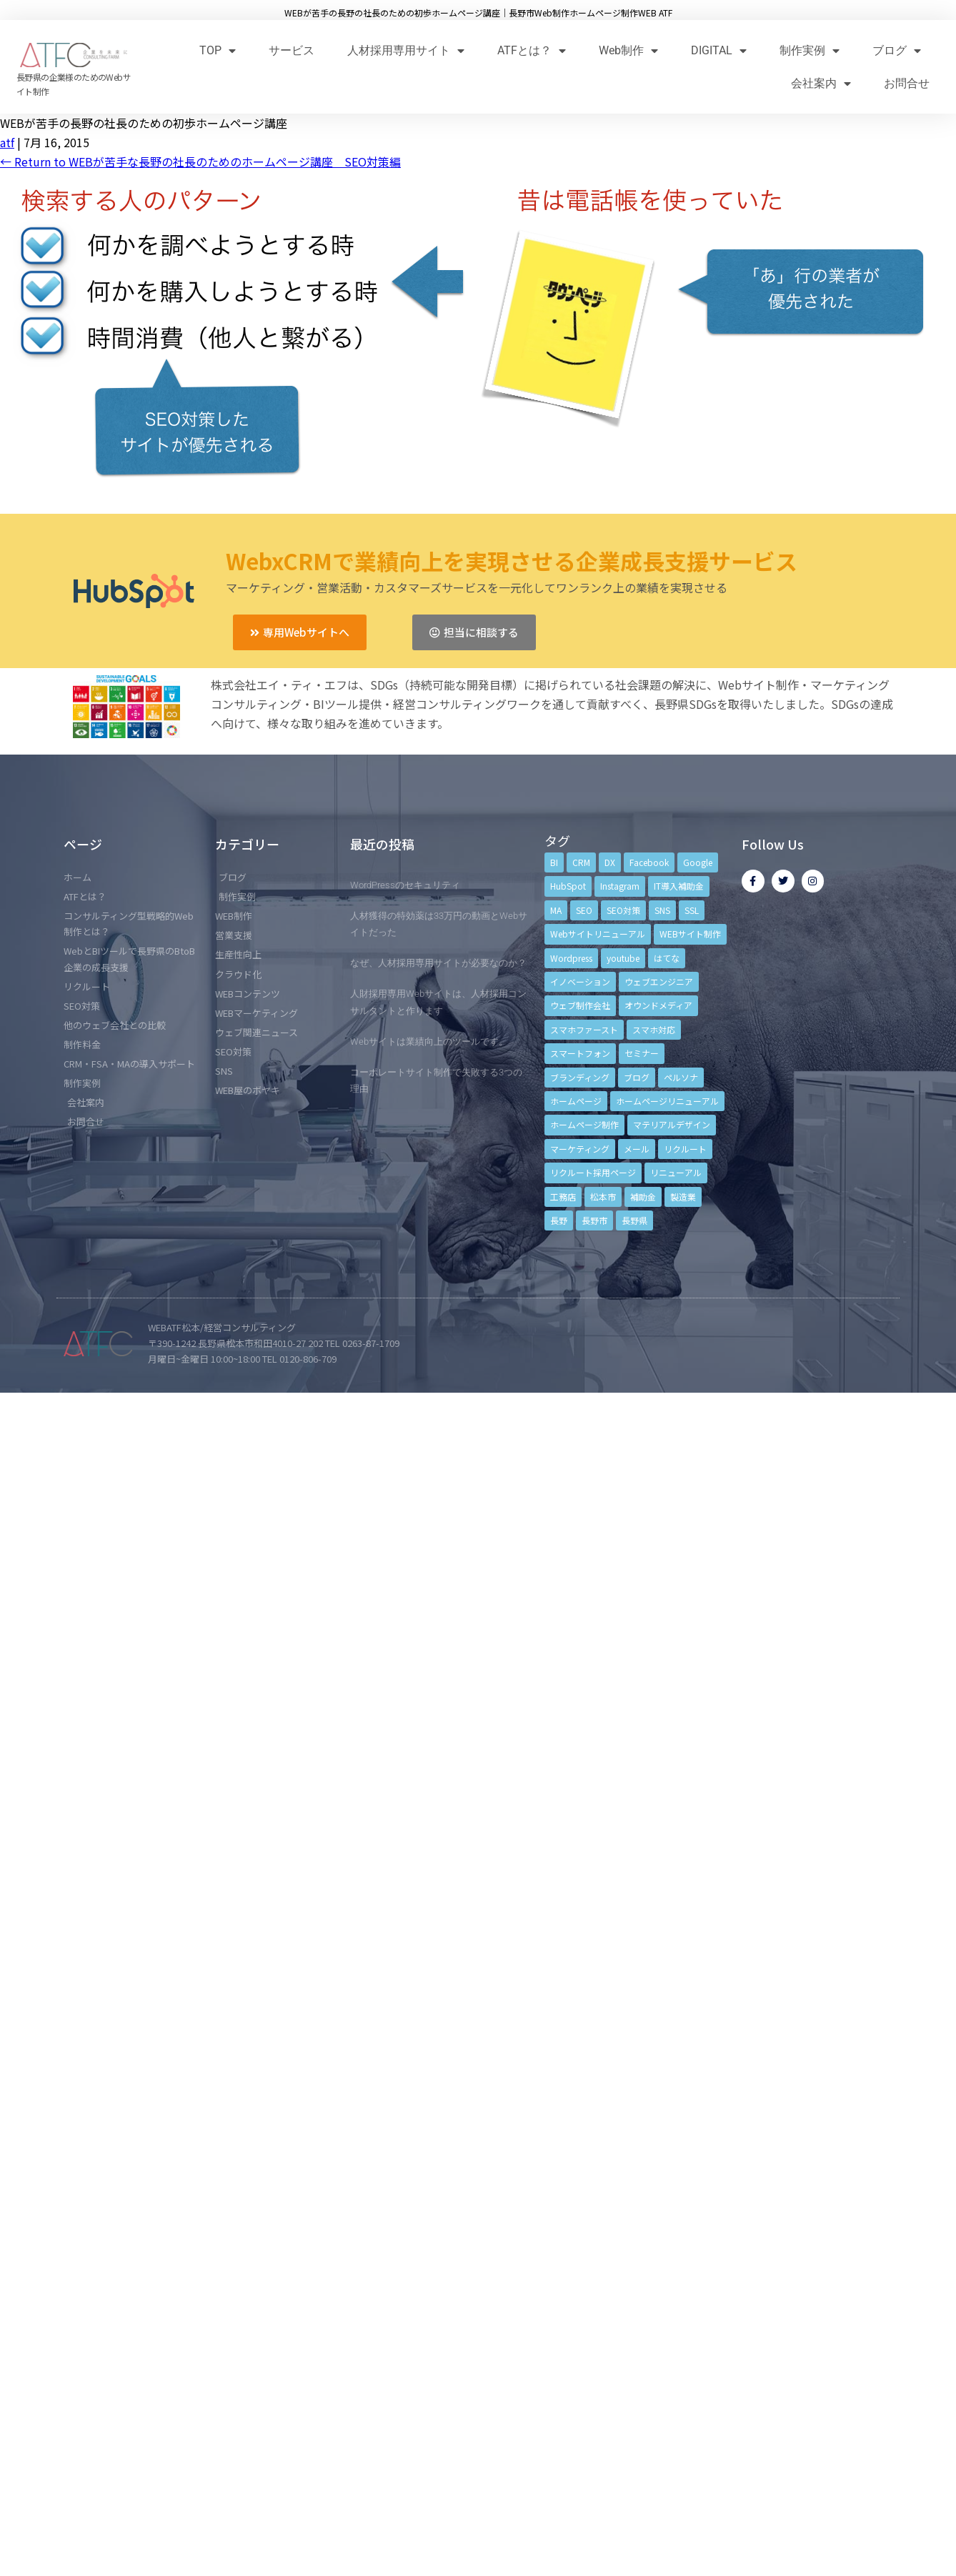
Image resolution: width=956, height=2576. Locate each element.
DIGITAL (719, 50)
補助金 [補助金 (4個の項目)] (643, 1196)
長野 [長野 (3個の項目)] (558, 1220)
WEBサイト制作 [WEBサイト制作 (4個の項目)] (690, 934)
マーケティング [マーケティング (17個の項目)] (579, 1149)
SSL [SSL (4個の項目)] (691, 910)
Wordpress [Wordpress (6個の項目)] (571, 958)
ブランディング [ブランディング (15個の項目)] (579, 1077)
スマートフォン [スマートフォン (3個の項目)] (580, 1053)
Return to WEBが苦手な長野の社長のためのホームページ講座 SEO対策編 (200, 161)
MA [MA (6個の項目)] (556, 910)
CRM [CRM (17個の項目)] (581, 862)
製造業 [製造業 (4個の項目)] (683, 1196)
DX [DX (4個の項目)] (609, 862)
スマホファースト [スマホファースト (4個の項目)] (584, 1029)
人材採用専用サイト (405, 50)
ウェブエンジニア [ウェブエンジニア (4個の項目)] (658, 981)
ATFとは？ (531, 50)
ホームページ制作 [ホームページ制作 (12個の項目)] (584, 1124)
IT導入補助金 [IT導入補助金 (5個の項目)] (679, 886)
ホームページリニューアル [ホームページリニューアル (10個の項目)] (667, 1101)
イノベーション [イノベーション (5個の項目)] (580, 981)
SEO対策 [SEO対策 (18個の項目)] (623, 910)
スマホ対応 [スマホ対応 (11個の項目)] (653, 1029)
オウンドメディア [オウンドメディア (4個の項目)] (658, 1005)
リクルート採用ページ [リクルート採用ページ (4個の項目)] (593, 1172)
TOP (217, 50)
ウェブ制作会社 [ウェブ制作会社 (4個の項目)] (580, 1005)
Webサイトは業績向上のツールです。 (429, 1041)
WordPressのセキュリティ (405, 885)
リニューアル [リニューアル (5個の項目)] (676, 1172)
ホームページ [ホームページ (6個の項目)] (576, 1101)
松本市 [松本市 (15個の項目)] (603, 1196)
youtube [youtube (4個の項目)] (623, 958)
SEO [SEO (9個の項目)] (584, 910)
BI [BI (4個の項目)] (554, 862)
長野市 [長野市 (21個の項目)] (594, 1220)
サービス (291, 50)
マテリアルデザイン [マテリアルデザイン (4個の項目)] (671, 1124)
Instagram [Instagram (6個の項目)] (619, 886)
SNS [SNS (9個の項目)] (662, 910)
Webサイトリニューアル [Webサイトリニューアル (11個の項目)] (597, 934)
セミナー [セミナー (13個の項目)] (641, 1053)
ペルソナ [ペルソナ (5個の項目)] (681, 1077)
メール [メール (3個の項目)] (636, 1149)
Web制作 (628, 50)
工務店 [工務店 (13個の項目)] (563, 1196)
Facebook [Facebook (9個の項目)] (649, 862)
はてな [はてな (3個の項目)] (666, 958)
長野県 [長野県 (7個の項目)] (634, 1220)
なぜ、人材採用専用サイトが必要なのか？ (438, 963)
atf (7, 142)
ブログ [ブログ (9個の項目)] (636, 1077)
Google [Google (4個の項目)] (697, 862)
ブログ (896, 50)
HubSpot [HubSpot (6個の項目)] (568, 886)
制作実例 (810, 50)
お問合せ (907, 83)
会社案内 (821, 83)
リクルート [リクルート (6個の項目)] (685, 1149)
